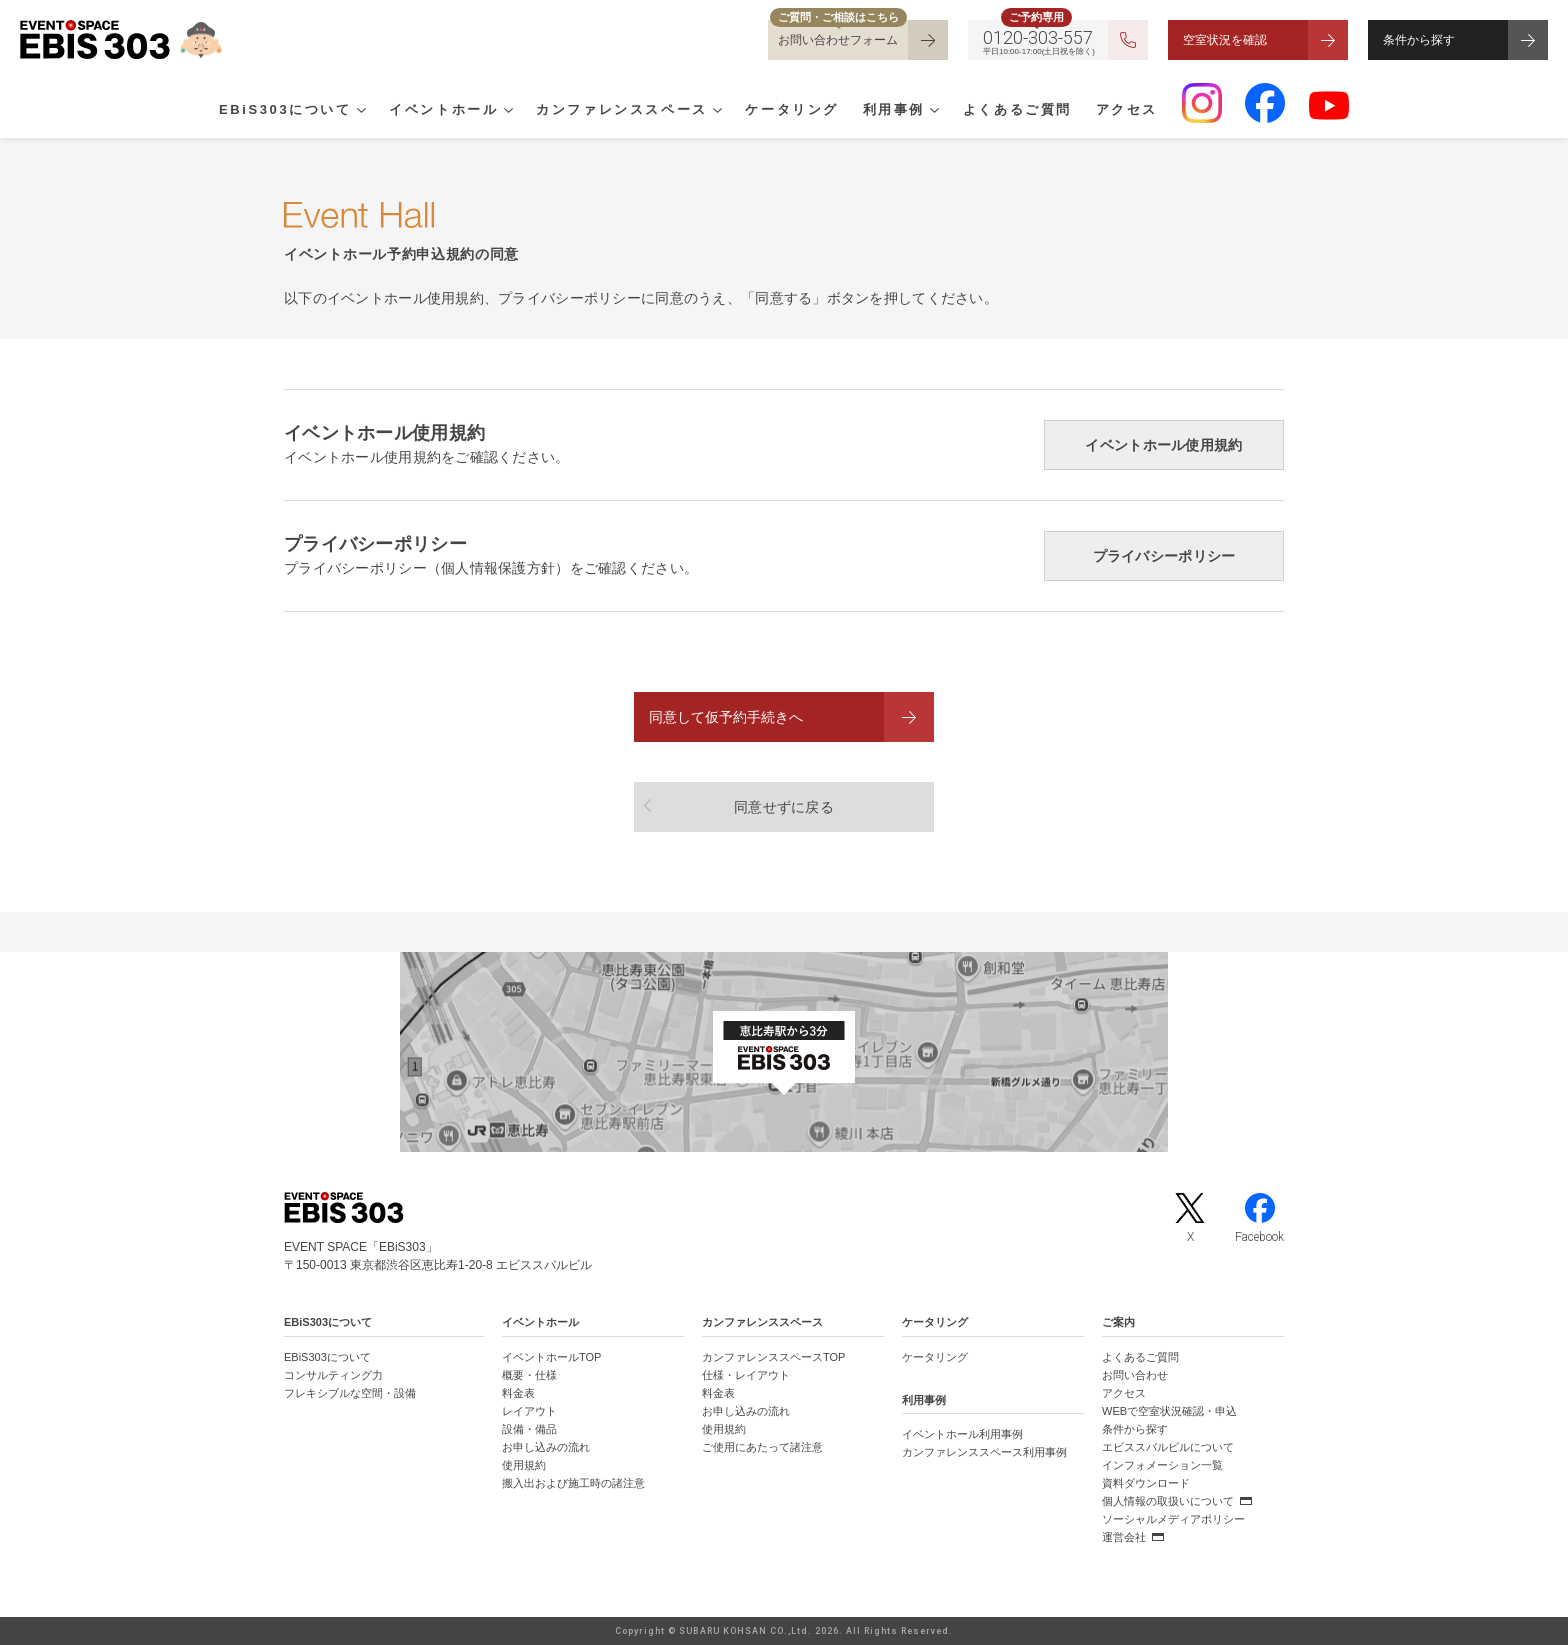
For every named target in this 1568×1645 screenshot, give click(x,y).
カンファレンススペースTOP (773, 1357)
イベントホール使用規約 (1163, 445)
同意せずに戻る (784, 807)
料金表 (518, 1393)
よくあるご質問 (1017, 111)
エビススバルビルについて (1168, 1447)
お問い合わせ (1135, 1375)
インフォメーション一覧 (1162, 1465)
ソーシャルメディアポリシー (1173, 1519)
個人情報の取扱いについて (1168, 1501)
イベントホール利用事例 (962, 1434)
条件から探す (1419, 40)
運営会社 (1124, 1537)
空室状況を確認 (1225, 40)
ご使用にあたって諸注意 (762, 1447)
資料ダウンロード (1146, 1483)
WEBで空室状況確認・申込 (1169, 1411)
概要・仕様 (529, 1375)
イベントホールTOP (551, 1357)
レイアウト (529, 1411)
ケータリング (792, 111)
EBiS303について (285, 111)
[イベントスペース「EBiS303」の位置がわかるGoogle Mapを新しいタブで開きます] (784, 1052)
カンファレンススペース (622, 111)
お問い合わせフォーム (838, 40)
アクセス (1127, 111)
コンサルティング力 (333, 1375)
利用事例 (894, 111)
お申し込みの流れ (546, 1447)
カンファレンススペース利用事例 (984, 1452)
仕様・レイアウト (746, 1375)
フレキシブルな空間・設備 (350, 1393)
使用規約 (524, 1465)
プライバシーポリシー (1164, 556)
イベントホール (443, 111)
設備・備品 (529, 1429)
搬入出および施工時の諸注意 (573, 1483)
